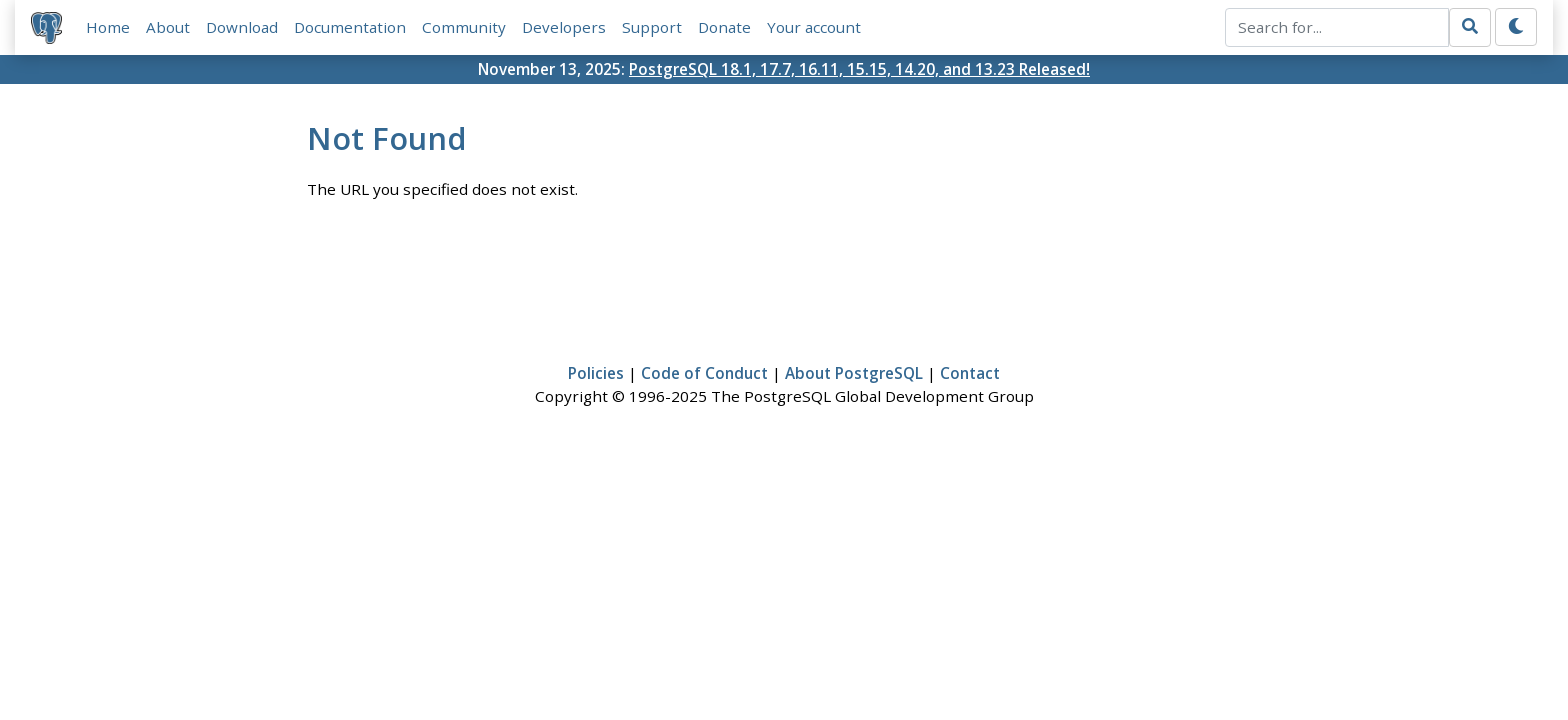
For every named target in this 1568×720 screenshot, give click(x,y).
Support (652, 27)
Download (242, 27)
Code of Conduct (704, 373)
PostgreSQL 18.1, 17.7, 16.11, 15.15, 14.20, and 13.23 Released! (859, 69)
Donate (724, 27)
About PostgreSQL (854, 373)
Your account (814, 27)
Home (108, 27)
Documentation (350, 27)
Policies (596, 373)
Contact (970, 373)
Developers (564, 27)
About (168, 27)
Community (464, 27)
